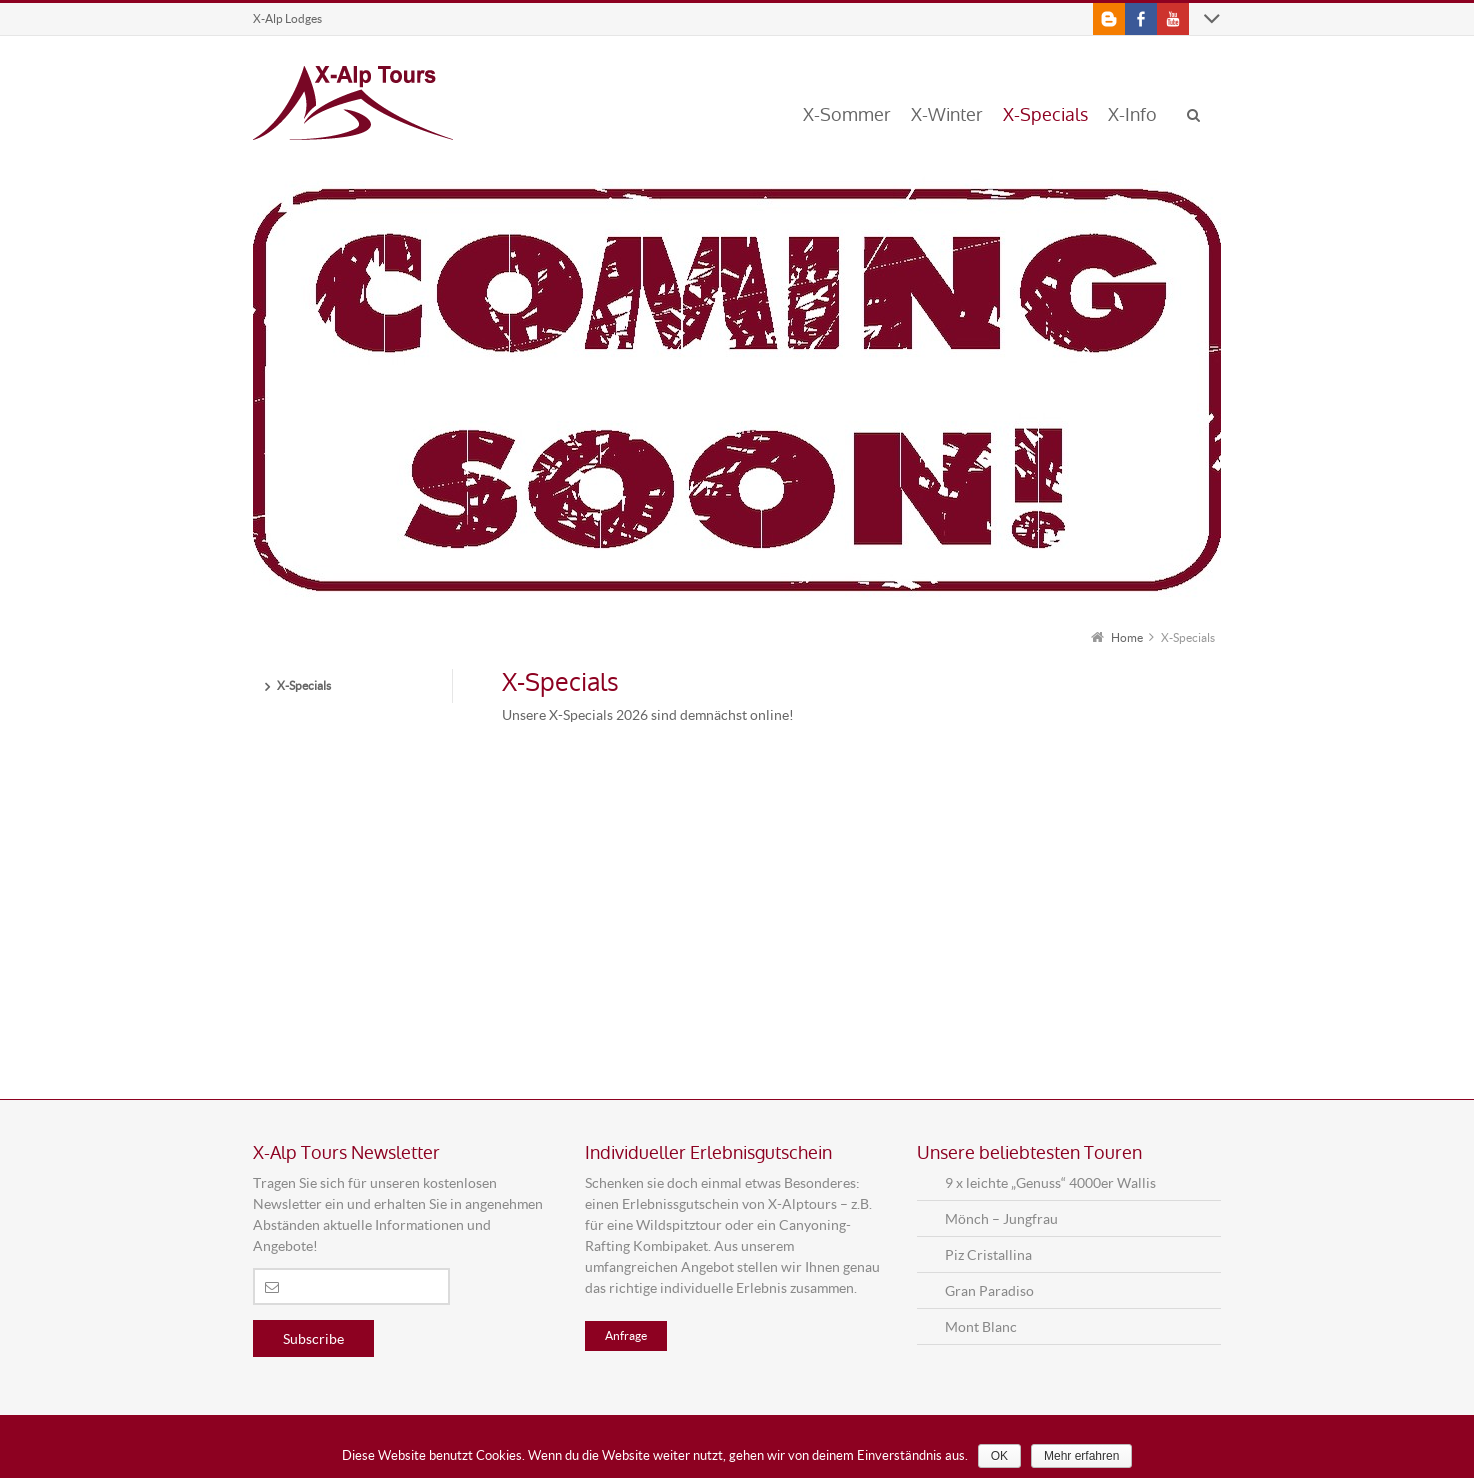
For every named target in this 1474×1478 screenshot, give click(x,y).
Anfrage (626, 1335)
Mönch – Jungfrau (1001, 1218)
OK (999, 1456)
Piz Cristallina (988, 1254)
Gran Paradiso (989, 1290)
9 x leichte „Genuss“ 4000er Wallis (1050, 1182)
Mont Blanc (981, 1326)
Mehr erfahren (1081, 1456)
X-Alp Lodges (287, 18)
